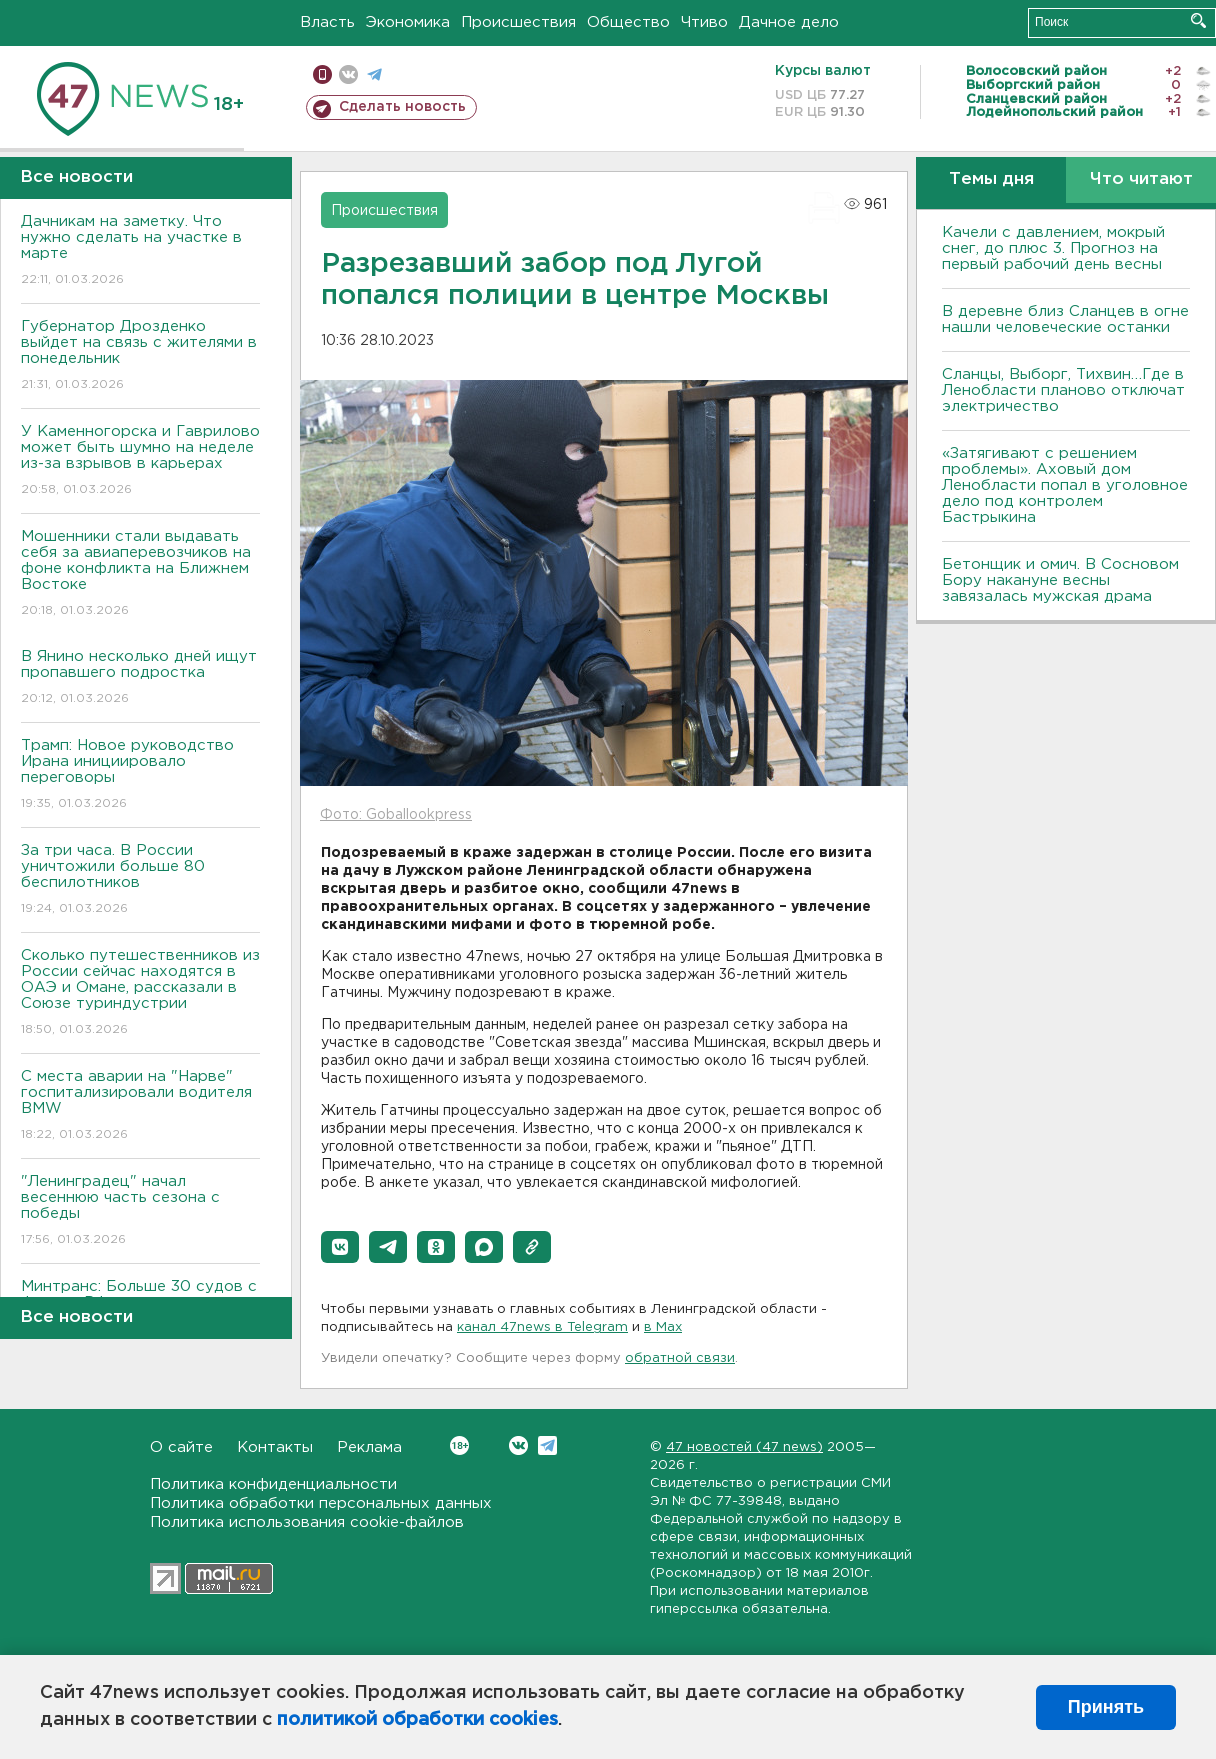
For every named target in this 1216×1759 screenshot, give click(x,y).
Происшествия (518, 22)
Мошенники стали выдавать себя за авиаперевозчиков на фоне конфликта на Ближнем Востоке (140, 574)
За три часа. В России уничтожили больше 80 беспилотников (140, 880)
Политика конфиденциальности (273, 1484)
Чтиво (704, 22)
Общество (628, 22)
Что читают (1141, 179)
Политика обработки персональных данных (321, 1503)
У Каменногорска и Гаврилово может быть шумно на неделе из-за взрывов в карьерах (140, 461)
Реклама (369, 1447)
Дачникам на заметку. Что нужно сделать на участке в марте (140, 251)
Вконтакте (459, 1445)
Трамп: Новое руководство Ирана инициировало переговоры (140, 775)
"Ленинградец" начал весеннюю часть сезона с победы (140, 1211)
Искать (1198, 20)
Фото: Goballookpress (396, 815)
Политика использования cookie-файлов (307, 1522)
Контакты (275, 1447)
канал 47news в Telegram (542, 1327)
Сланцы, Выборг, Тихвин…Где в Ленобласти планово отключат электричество (1063, 390)
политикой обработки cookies (417, 1720)
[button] (340, 1247)
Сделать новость (402, 107)
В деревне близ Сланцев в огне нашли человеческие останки (1065, 319)
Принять (1106, 1707)
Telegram (547, 1445)
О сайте (181, 1447)
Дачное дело (789, 22)
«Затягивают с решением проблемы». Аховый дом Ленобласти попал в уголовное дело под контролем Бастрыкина (1065, 485)
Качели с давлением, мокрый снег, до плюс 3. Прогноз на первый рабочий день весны (1053, 248)
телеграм (374, 74)
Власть (327, 22)
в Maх (663, 1327)
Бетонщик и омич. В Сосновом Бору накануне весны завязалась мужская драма (1060, 580)
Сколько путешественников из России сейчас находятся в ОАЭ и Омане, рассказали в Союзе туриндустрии (140, 993)
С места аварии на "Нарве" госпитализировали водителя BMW (140, 1106)
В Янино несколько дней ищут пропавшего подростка (140, 678)
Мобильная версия (322, 74)
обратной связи (680, 1358)
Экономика (408, 22)
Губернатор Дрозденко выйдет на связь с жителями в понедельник (140, 356)
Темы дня (991, 179)
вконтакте (348, 74)
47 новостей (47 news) (744, 1447)
